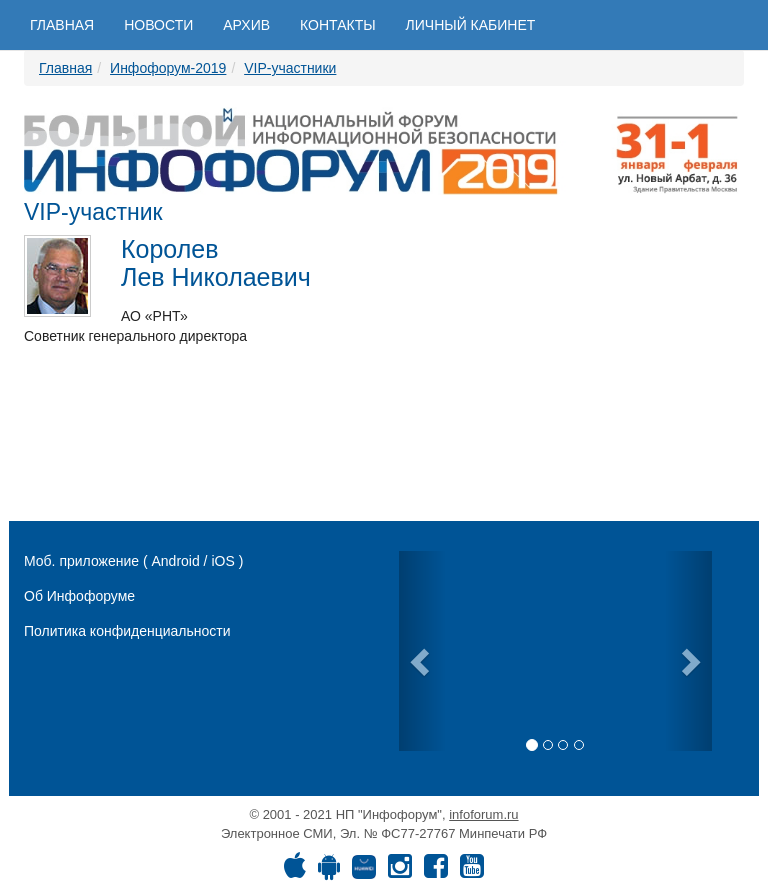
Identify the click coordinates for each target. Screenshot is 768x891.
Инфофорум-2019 (168, 68)
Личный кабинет (471, 25)
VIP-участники (290, 68)
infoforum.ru (483, 814)
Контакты (338, 25)
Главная (62, 25)
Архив (246, 25)
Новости (158, 25)
